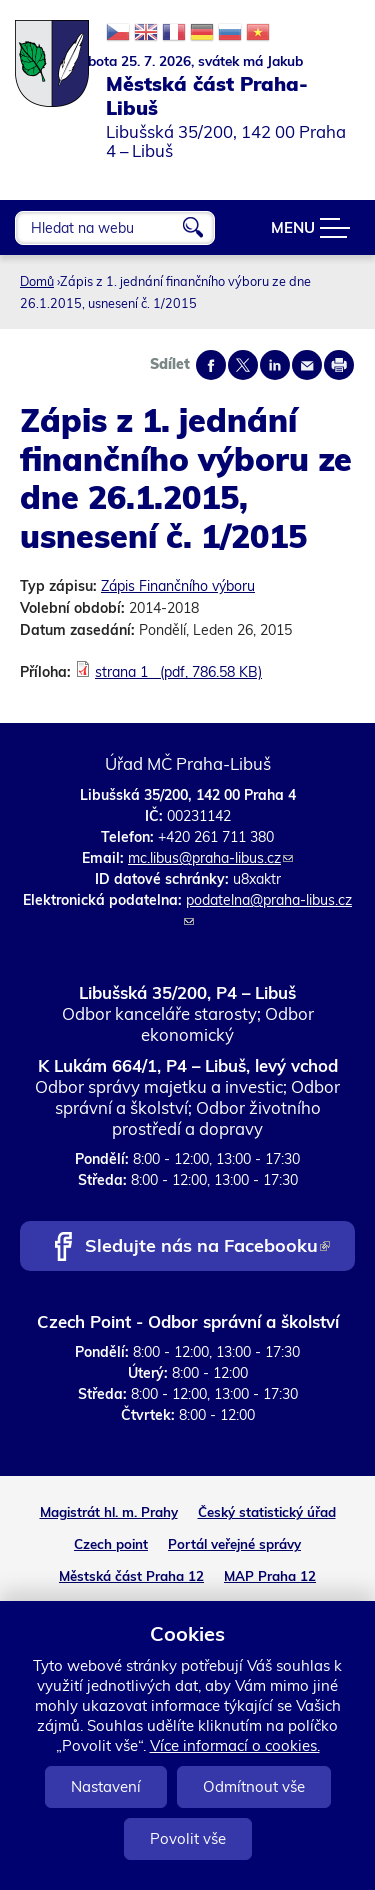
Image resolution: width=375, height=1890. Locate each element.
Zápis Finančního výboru (178, 586)
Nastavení (106, 1786)
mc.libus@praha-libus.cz (210, 858)
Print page (339, 365)
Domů (37, 281)
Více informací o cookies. (235, 1745)
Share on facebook (211, 365)
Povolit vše (188, 1838)
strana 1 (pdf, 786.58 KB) (178, 672)
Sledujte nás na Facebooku (207, 1247)
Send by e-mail (307, 365)
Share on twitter (243, 365)
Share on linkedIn (275, 365)
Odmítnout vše (254, 1786)
